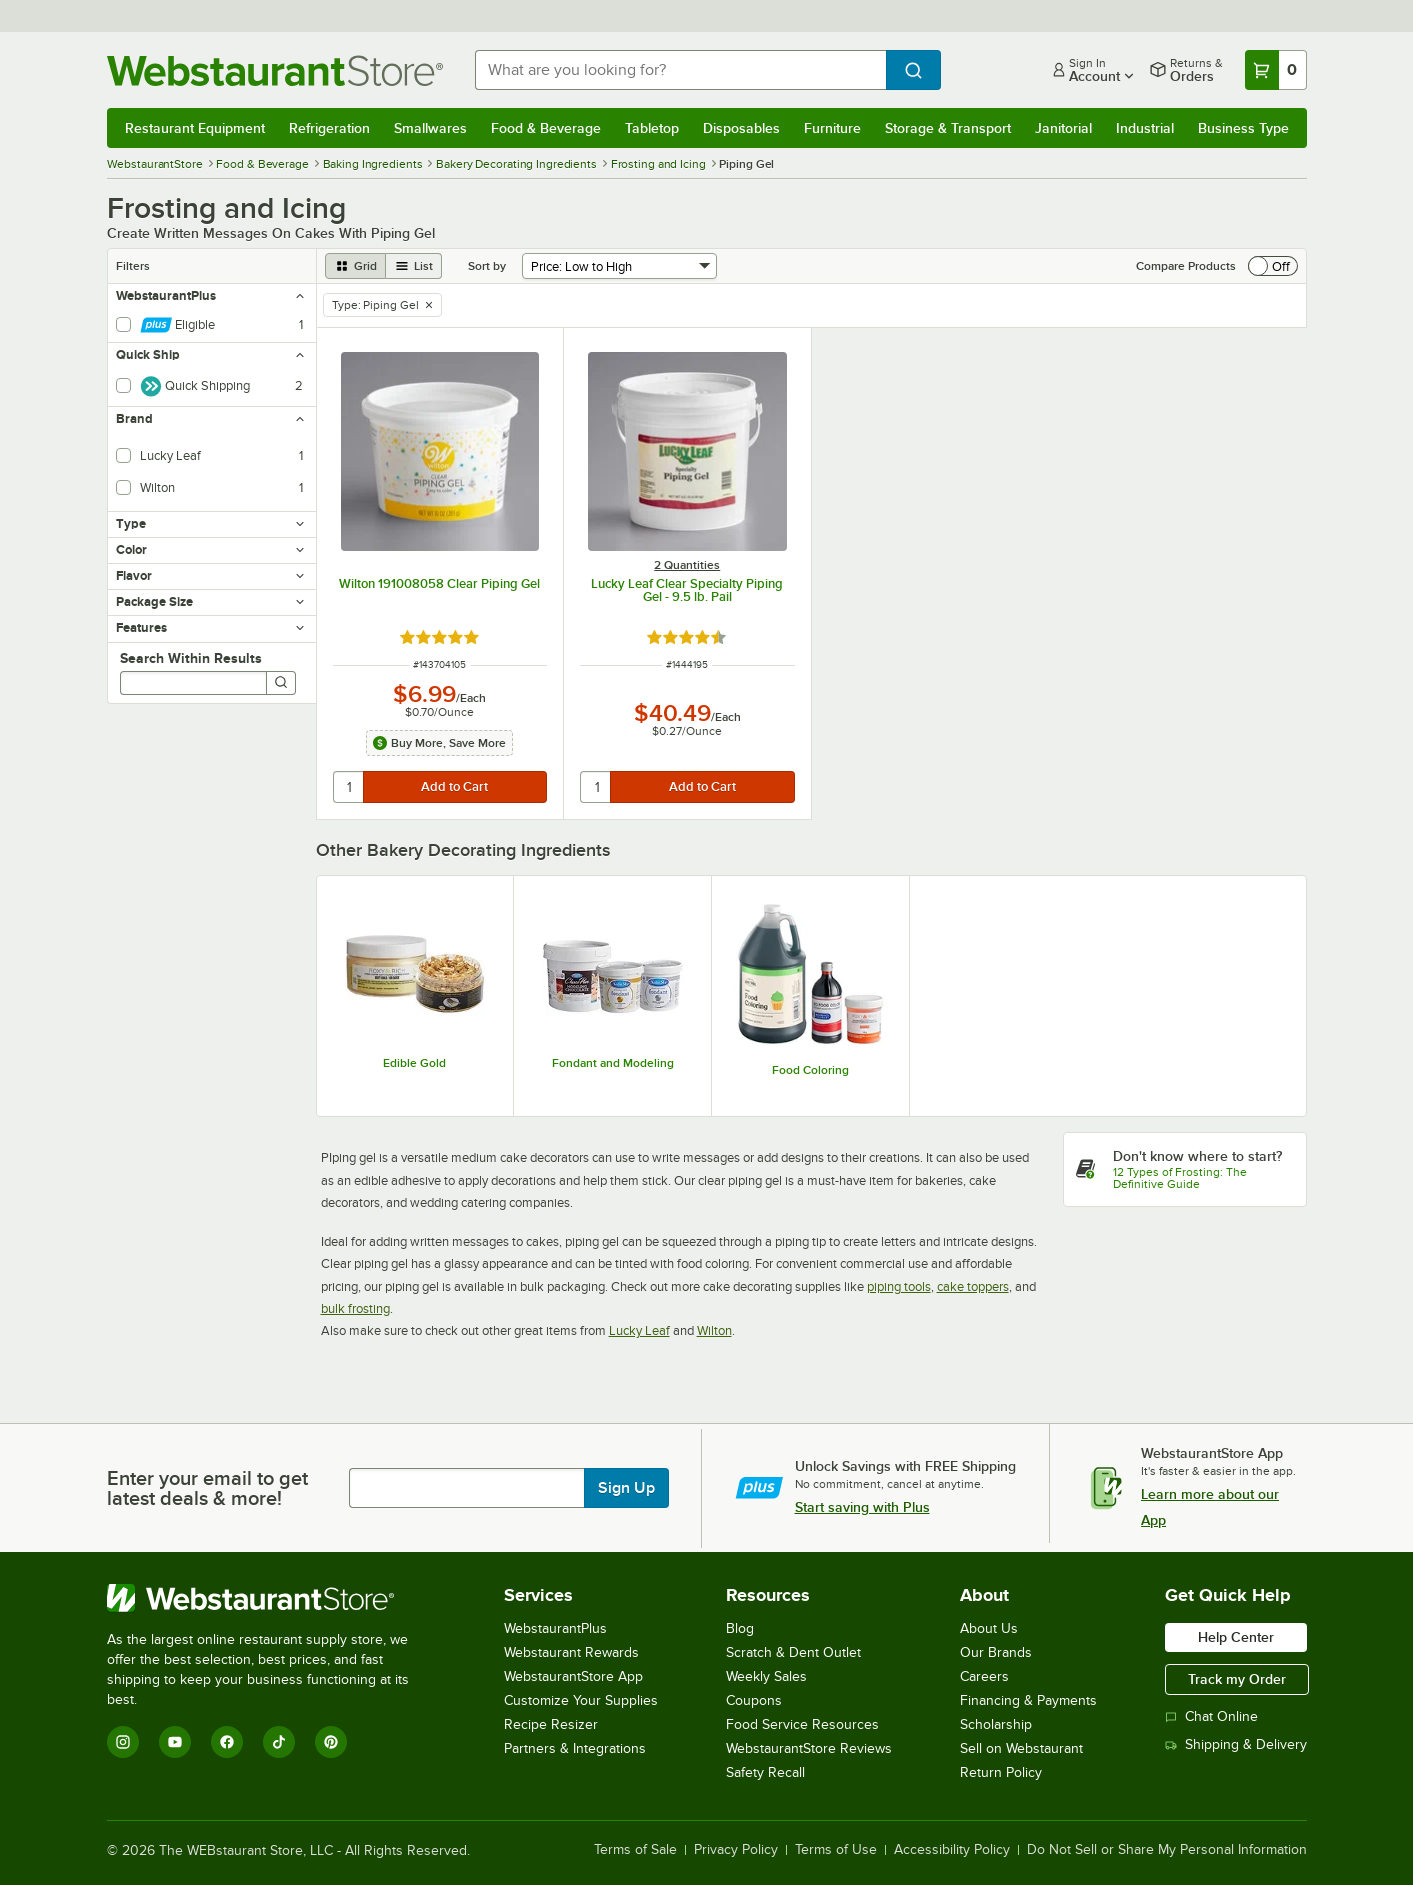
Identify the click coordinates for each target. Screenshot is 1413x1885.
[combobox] (680, 70)
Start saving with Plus (862, 1507)
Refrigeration (329, 128)
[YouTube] (175, 1742)
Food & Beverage (546, 128)
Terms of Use (836, 1850)
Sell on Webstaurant (1021, 1748)
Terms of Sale (635, 1850)
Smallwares (430, 128)
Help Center (1236, 1637)
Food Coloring (810, 1070)
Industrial (1145, 128)
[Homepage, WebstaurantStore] (275, 70)
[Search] (281, 683)
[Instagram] (123, 1742)
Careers (984, 1676)
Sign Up (626, 1488)
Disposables (741, 128)
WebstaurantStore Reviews (809, 1748)
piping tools (899, 1286)
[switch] (1273, 266)
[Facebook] (227, 1742)
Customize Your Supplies (581, 1700)
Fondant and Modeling (613, 1063)
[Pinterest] (331, 1742)
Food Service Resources (802, 1724)
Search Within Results (191, 658)
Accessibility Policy (952, 1850)
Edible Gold (414, 1063)
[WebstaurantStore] (271, 1598)
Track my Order (1237, 1679)
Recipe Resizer (551, 1724)
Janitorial (1063, 128)
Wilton (714, 1330)
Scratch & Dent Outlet (793, 1652)
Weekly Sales (766, 1676)
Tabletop (652, 128)
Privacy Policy (736, 1850)
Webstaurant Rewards (571, 1652)
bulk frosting (355, 1308)
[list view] (414, 266)
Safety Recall (765, 1772)
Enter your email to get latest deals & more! (207, 1488)
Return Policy (1001, 1772)
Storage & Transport (948, 128)
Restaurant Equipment (195, 128)
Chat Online (1211, 1716)
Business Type (1243, 128)
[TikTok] (279, 1742)
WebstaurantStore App (573, 1676)
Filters (133, 266)
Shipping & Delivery (1236, 1744)
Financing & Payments (1028, 1700)
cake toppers (973, 1286)
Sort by (487, 266)
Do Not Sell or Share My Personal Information (1167, 1850)
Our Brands (996, 1652)
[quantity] (349, 787)
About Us (989, 1628)
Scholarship (996, 1724)
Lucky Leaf (639, 1330)
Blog (740, 1628)
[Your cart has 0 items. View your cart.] (1276, 70)
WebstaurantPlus (555, 1628)
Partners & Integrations (575, 1748)
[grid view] (355, 266)
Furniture (832, 128)
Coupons (754, 1700)
